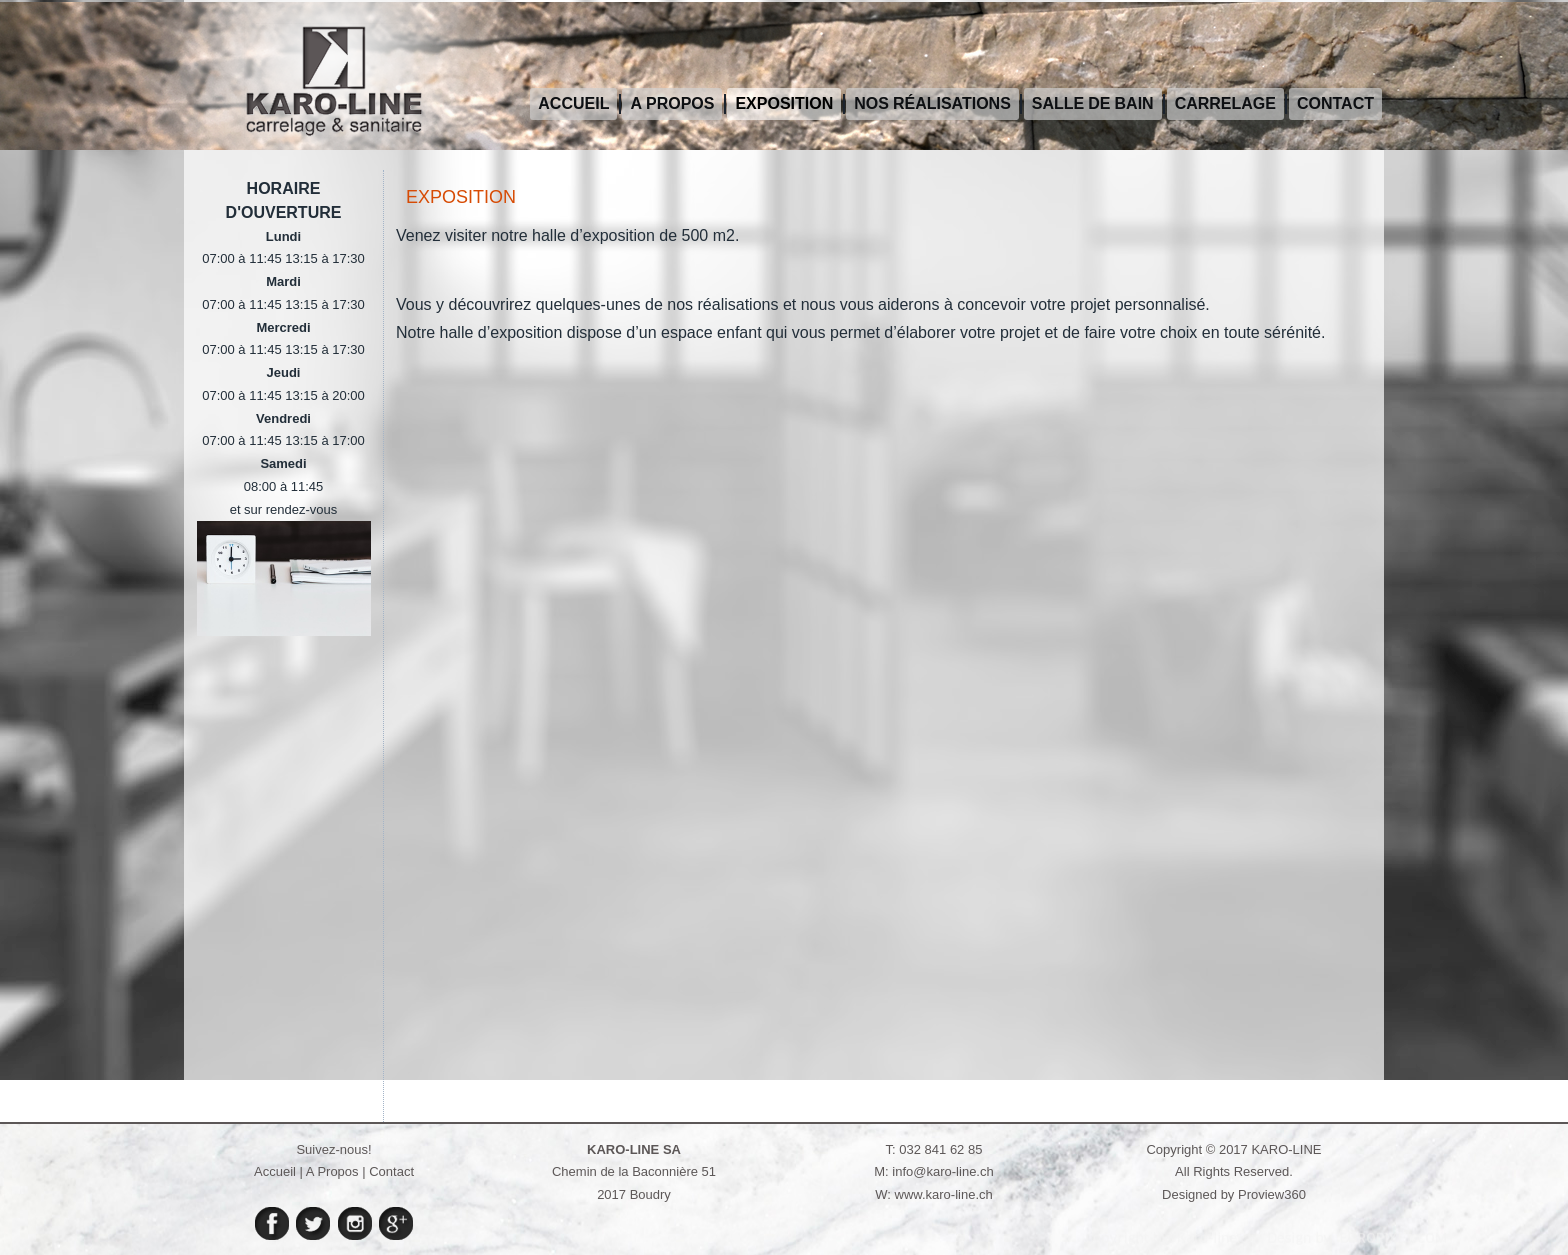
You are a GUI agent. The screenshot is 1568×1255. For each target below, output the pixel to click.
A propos (672, 103)
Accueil (573, 103)
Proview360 (1272, 1194)
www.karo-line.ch (944, 1194)
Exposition (784, 103)
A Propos (332, 1171)
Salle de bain (1093, 103)
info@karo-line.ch (942, 1171)
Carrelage (1225, 103)
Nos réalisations (932, 103)
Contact (1335, 103)
